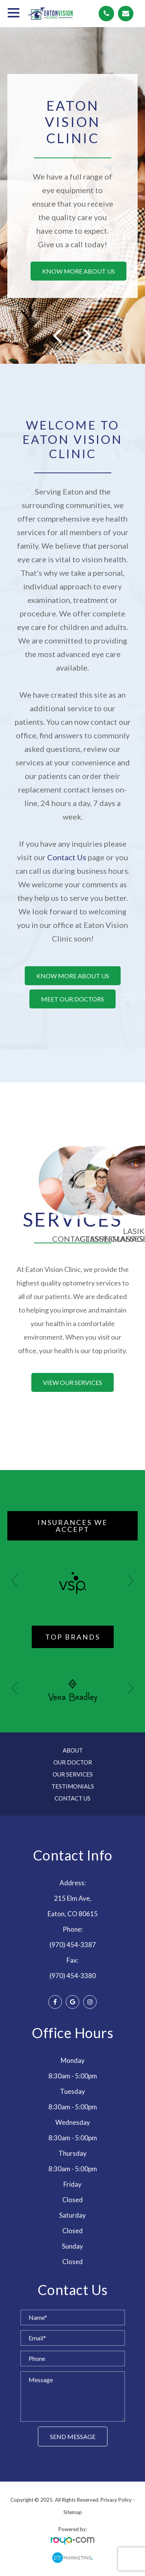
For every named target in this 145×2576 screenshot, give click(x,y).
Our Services (73, 1774)
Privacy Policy (116, 2500)
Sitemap (72, 2512)
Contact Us (66, 857)
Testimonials (72, 1786)
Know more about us (78, 271)
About (73, 1750)
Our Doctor (72, 1762)
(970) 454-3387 (72, 1945)
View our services (72, 1382)
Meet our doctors (72, 999)
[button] (130, 1581)
